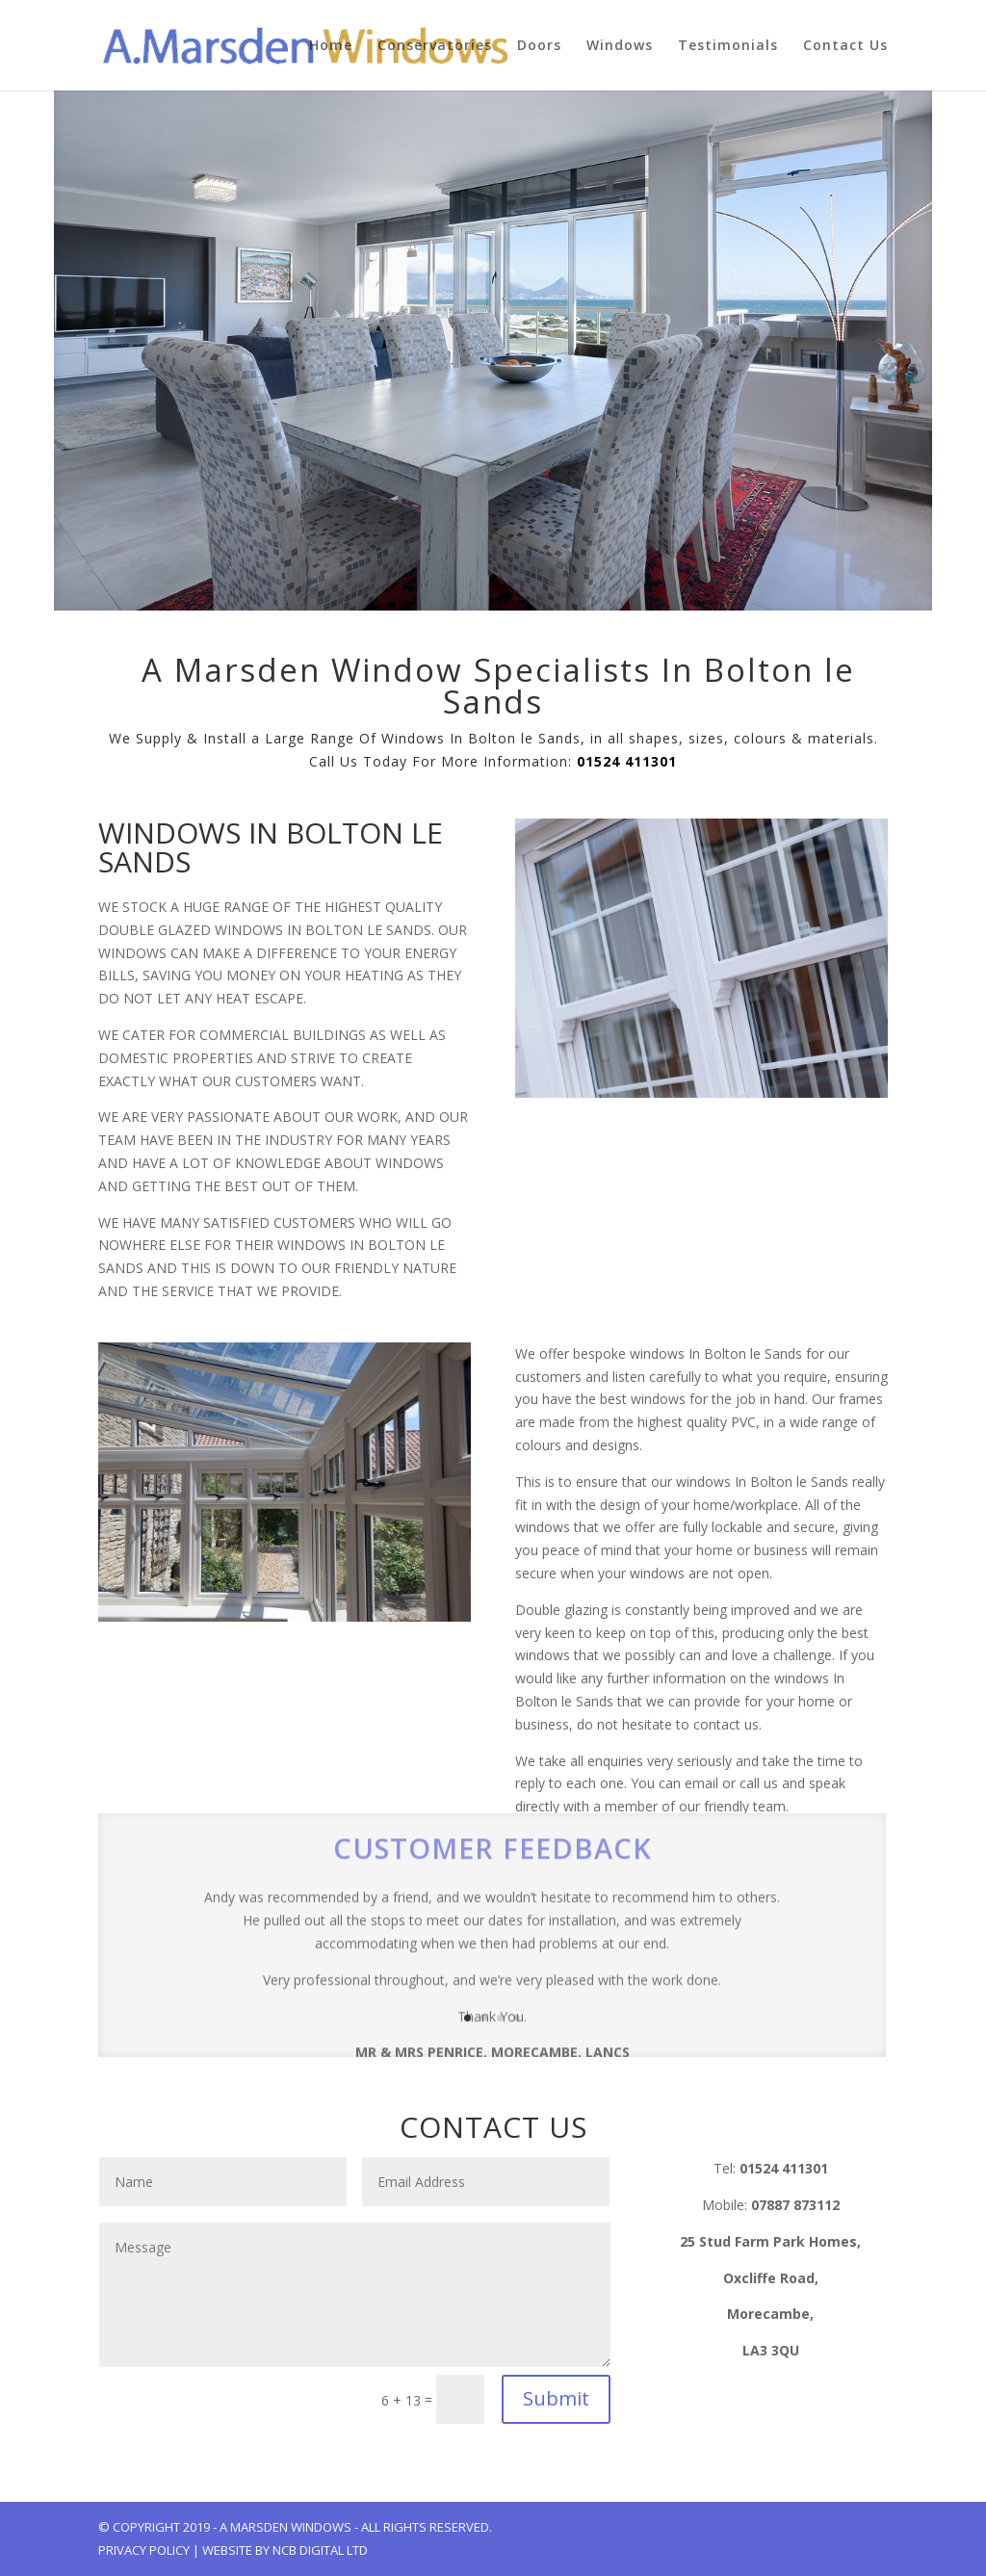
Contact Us (845, 46)
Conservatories (434, 46)
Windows (619, 46)
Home (330, 46)
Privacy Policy (144, 2550)
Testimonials (728, 46)
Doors (539, 46)
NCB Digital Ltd (320, 2550)
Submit (556, 2398)
